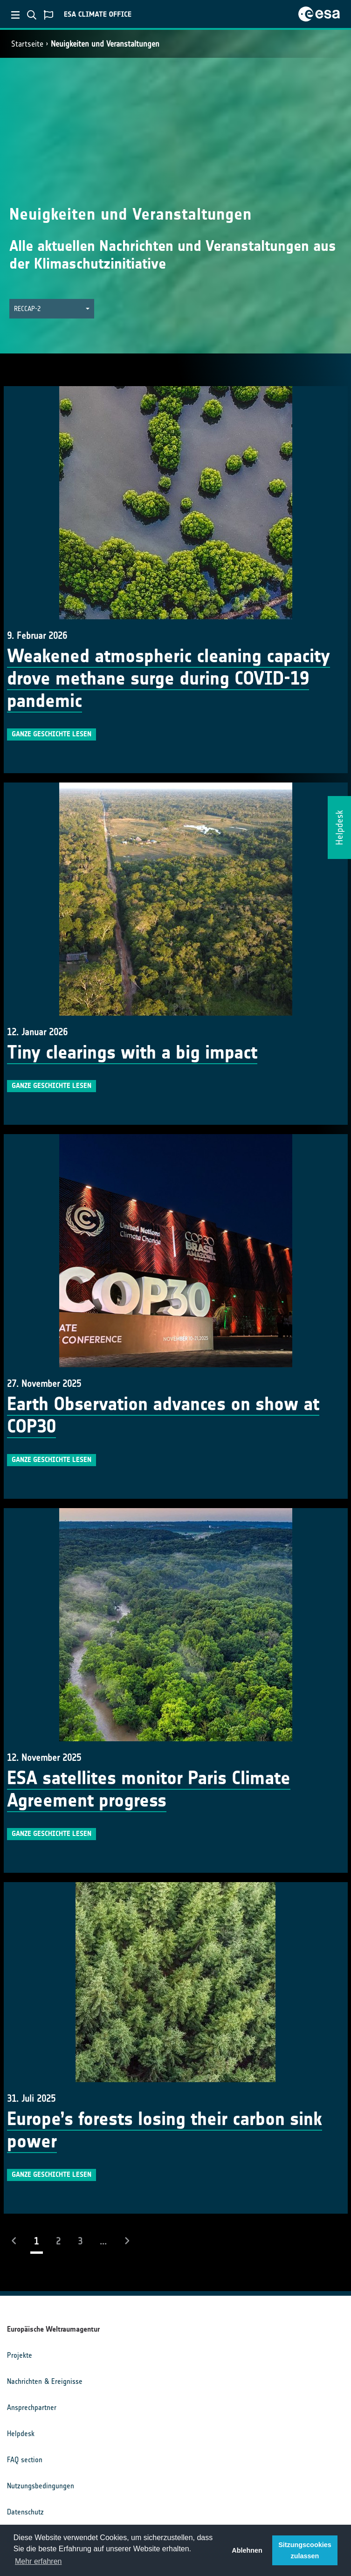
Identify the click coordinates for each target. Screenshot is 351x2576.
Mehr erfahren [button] (38, 2561)
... (103, 2241)
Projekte (19, 2355)
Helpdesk (20, 2433)
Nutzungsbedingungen (40, 2485)
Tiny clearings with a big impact (132, 1052)
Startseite (27, 43)
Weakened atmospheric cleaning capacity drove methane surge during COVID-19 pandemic (168, 678)
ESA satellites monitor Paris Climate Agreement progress (148, 1789)
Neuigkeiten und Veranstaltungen (105, 43)
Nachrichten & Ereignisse (45, 2381)
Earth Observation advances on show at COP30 (163, 1415)
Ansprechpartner (31, 2407)
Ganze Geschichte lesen (51, 734)
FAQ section (24, 2459)
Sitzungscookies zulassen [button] (304, 2550)
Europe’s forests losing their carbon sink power (164, 2130)
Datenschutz (25, 2511)
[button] (51, 309)
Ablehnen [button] (247, 2550)
